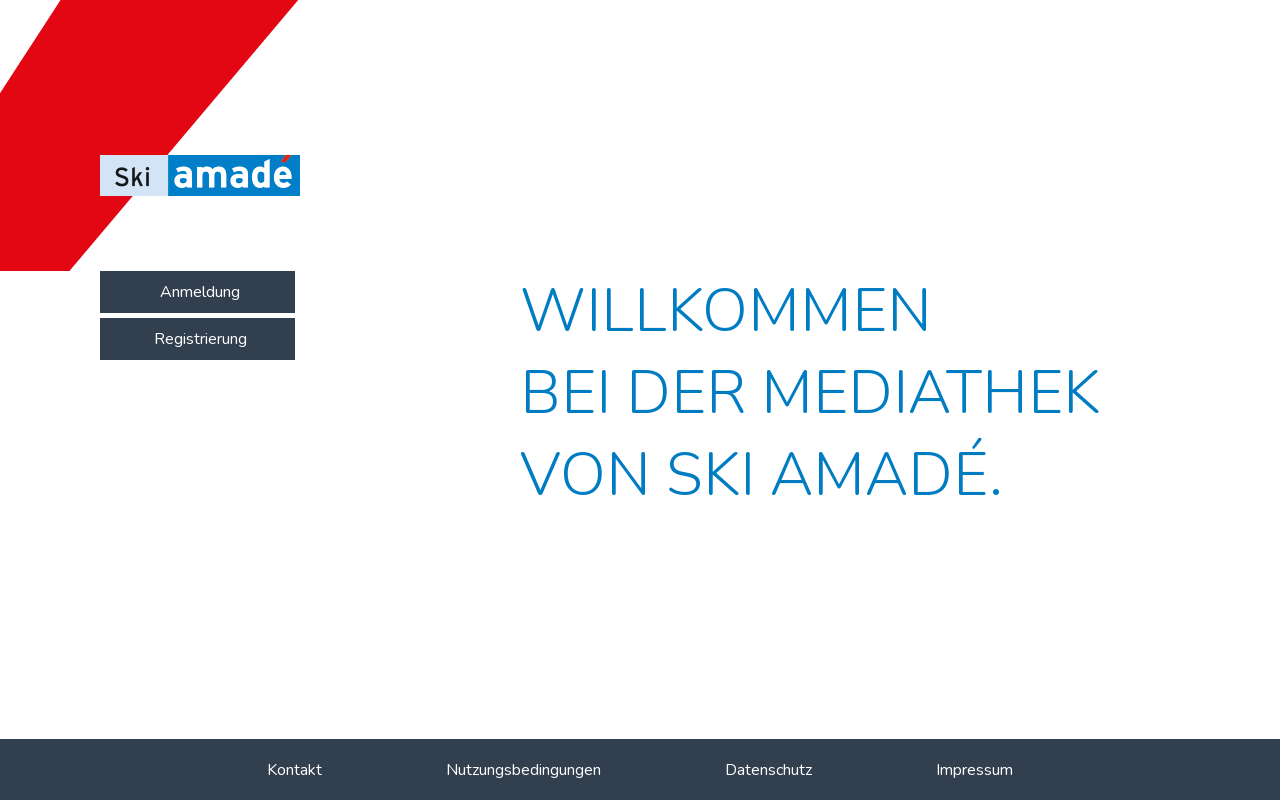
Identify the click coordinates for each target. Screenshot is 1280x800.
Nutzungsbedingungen (523, 770)
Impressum (974, 770)
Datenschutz (768, 770)
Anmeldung (200, 292)
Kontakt (294, 770)
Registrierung (200, 339)
